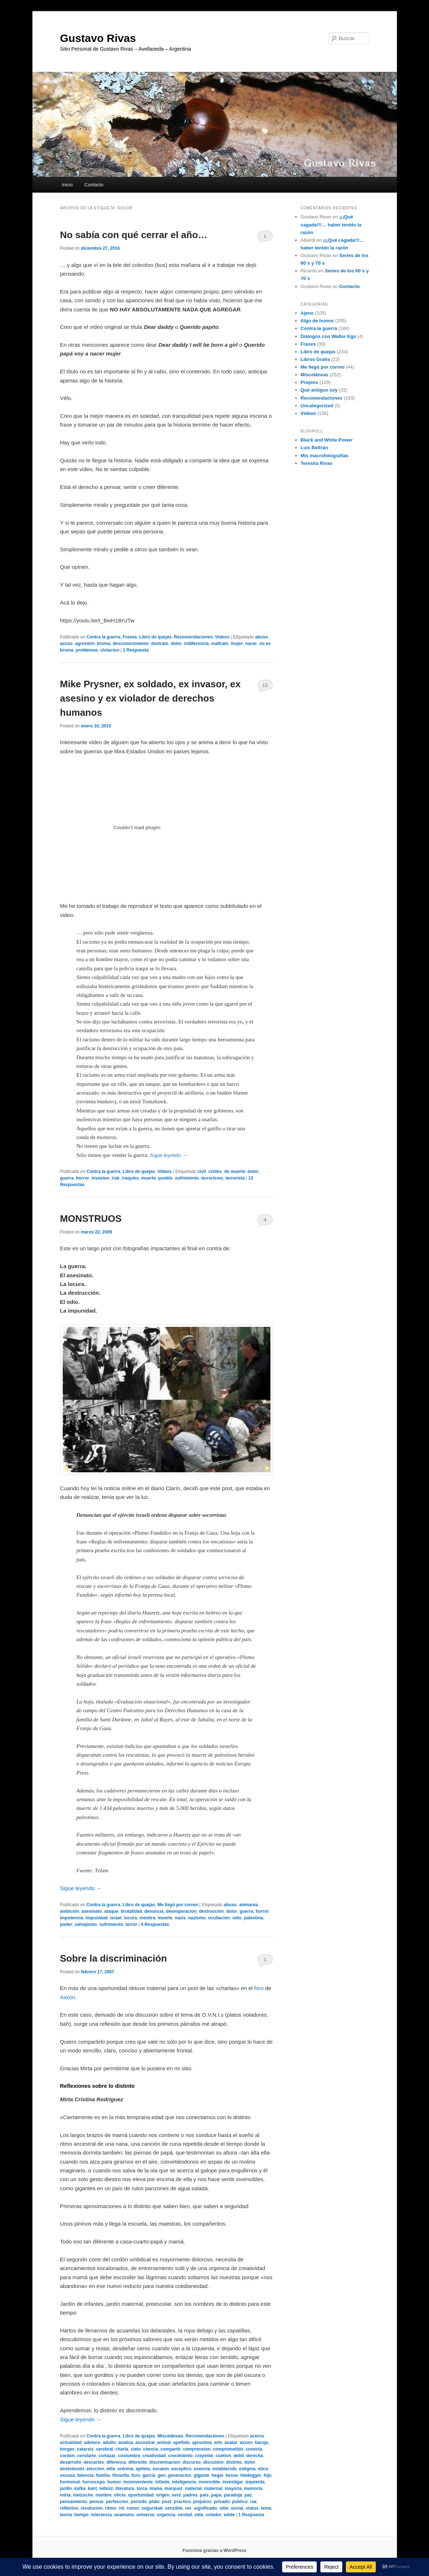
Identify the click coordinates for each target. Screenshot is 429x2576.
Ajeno (307, 313)
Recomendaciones (193, 637)
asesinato (92, 1911)
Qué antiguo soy (319, 390)
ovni (176, 2495)
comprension (196, 2449)
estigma (247, 2468)
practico (182, 2501)
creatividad (154, 2455)
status (252, 2508)
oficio (120, 2495)
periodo (139, 2501)
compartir (170, 2449)
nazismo (197, 1917)
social (237, 2508)
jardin (66, 2488)
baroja (261, 2442)
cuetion (223, 2455)
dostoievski (72, 2468)
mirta (65, 2495)
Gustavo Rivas (98, 38)
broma (103, 643)
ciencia (150, 2449)
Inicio (67, 184)
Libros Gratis (315, 359)
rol (121, 2508)
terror (131, 1924)
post (166, 2501)
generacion (179, 2475)
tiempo (81, 2514)
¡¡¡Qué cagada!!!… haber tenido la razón (331, 224)
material (193, 2488)
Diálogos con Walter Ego (328, 336)
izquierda (255, 2481)
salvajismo (86, 1924)
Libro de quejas (155, 637)
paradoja (233, 2495)
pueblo (165, 1178)
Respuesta (136, 650)
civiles (215, 1171)
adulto (109, 2442)
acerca (257, 2436)
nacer (251, 643)
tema (266, 2508)
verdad (185, 2514)
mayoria (233, 2488)
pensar (96, 2501)
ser (188, 2508)
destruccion (211, 1911)
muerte (148, 1178)
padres (190, 2495)
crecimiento (180, 2455)
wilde (229, 2514)
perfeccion (117, 2501)
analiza (125, 2442)
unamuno (124, 2514)
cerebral (104, 2449)
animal (164, 2442)
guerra (67, 1178)
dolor (176, 643)
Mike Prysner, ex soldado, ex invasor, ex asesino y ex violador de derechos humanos (150, 698)
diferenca (116, 2462)
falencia (85, 2475)
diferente (137, 2462)
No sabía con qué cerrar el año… (134, 234)
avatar (231, 2442)
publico (240, 2501)
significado (205, 2508)
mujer (237, 643)
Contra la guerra (103, 637)
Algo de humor (317, 320)
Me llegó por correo (177, 1904)
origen (162, 2495)
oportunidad (140, 2495)
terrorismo (212, 1178)
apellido (181, 2442)
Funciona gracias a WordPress (214, 2550)
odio (236, 1917)
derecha (254, 2455)
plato (154, 2501)
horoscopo (93, 2481)
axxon (246, 2442)
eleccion (95, 2468)
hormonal (70, 2481)
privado (222, 2501)
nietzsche (83, 2495)
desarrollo (70, 2462)
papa (216, 2495)
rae (253, 2501)
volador (213, 2514)
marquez (173, 2488)
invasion (100, 1178)
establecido (224, 2468)
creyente (204, 2455)
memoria (253, 2488)
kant (92, 2488)
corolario (86, 2455)
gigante (201, 2475)
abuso (261, 637)
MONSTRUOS (91, 1218)
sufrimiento (187, 1178)
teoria (66, 2514)
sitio (224, 2508)
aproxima (201, 2442)
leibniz (106, 2488)
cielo (136, 2449)
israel (115, 1917)
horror (82, 1178)
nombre (103, 2495)
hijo (267, 2475)
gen (161, 2475)
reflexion (69, 2508)
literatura (125, 2488)
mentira (147, 1917)
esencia (202, 2468)
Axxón (67, 1997)
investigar (232, 2481)
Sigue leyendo (169, 1155)
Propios (309, 382)
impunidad (97, 1917)
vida (198, 2514)
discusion (213, 2462)
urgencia (166, 2514)
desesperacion (181, 1911)
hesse (232, 2475)
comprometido (228, 2449)
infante (162, 2481)
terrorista (235, 1178)
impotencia (71, 1917)
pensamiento (73, 2501)
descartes (93, 2462)
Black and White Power (327, 440)
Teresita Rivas (316, 463)
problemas (87, 650)
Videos (222, 637)
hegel (217, 2475)
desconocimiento (131, 643)
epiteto (143, 2468)
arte (218, 2442)
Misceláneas (170, 2436)
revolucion (92, 2508)
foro (259, 1988)
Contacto (94, 184)
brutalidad (131, 1911)
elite (110, 2468)
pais (204, 2495)
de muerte (234, 1171)
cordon (67, 2455)
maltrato (219, 643)
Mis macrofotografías (324, 455)
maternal (213, 2488)
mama (155, 2488)
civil (202, 1171)
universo (145, 2514)
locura (130, 1917)
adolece (92, 2442)
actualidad (71, 2442)
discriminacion (164, 2462)
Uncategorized (317, 405)
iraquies (130, 1178)
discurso (192, 2462)
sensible (174, 2508)
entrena (125, 2468)
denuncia (154, 1911)
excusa (67, 2475)
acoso (66, 643)
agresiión (84, 643)
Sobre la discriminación (113, 1958)
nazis (180, 1917)
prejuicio (202, 2501)
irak (116, 1178)
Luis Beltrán (314, 447)
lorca (142, 2488)
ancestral (145, 2442)
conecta (254, 2449)
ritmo (110, 2508)
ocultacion (219, 1917)
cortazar (107, 2455)
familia (103, 2475)
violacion (109, 650)
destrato (159, 643)
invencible (209, 2481)
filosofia (120, 2475)
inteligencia (184, 2481)
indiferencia (196, 643)
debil (239, 2455)
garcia (149, 2475)
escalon (161, 2468)
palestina (253, 1917)
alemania (248, 1904)
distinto (234, 2462)
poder (66, 1924)
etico (263, 2468)
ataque (111, 1911)
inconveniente (138, 2481)
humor (114, 2481)
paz (248, 2495)
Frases (130, 637)
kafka (80, 2488)
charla (122, 2449)
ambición (69, 1911)
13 (265, 685)
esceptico (181, 2468)
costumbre (129, 2455)
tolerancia (101, 2514)
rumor (132, 2508)
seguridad (152, 2508)
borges (67, 2449)
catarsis (85, 2449)
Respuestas (155, 1924)
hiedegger (250, 2475)
